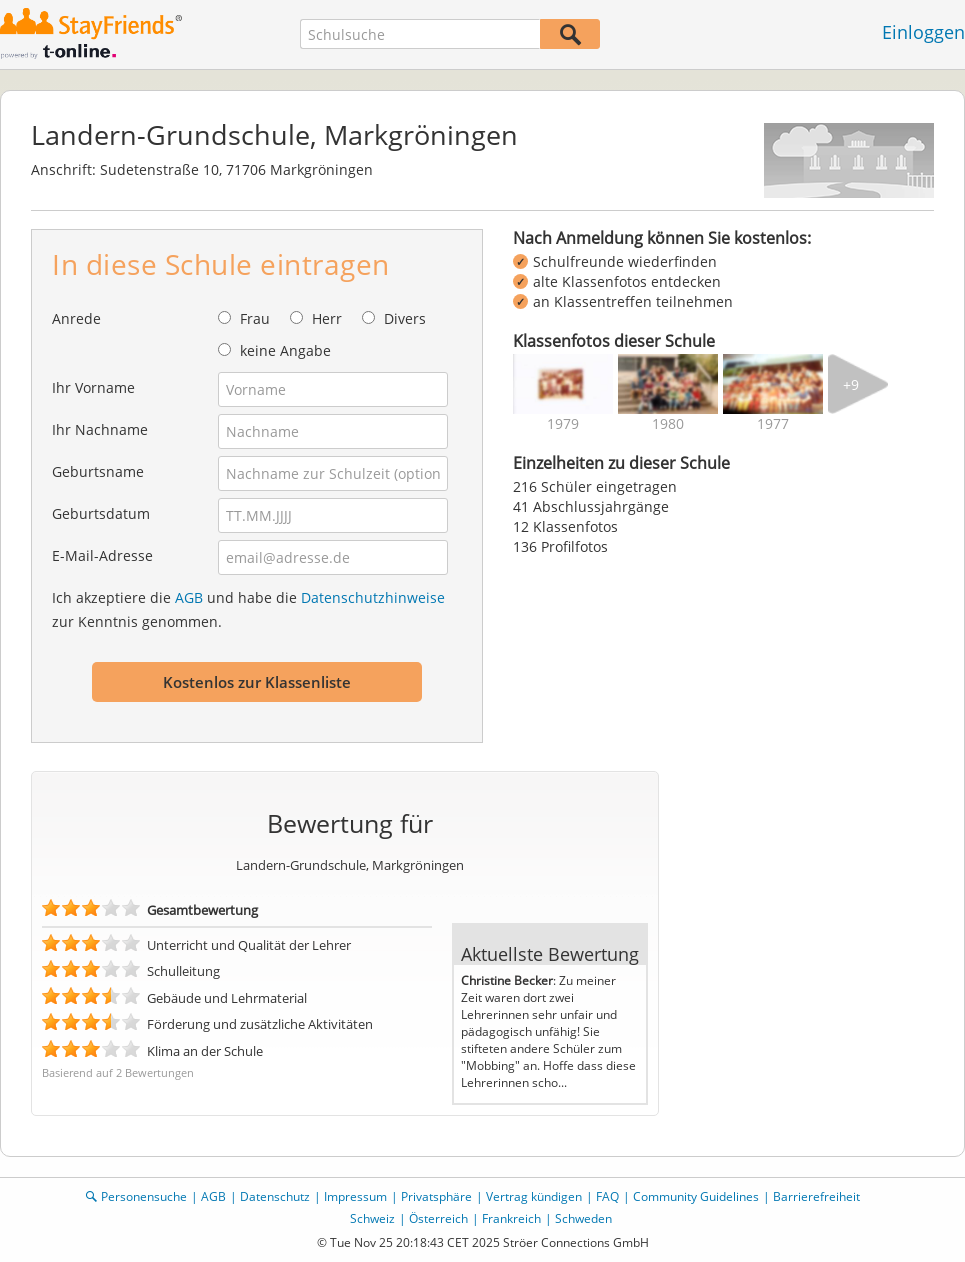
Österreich (438, 1218)
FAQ (607, 1196)
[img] (563, 384)
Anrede (76, 318)
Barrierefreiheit (816, 1196)
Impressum (355, 1196)
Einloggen (923, 32)
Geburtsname (98, 471)
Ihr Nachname (100, 429)
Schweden (583, 1218)
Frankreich (511, 1218)
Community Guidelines (696, 1196)
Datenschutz (275, 1196)
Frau (255, 318)
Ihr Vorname (93, 387)
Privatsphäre (436, 1196)
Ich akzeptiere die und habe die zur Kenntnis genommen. (248, 609)
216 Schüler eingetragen (595, 486)
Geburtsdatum (101, 513)
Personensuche (144, 1196)
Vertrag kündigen (534, 1196)
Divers (405, 318)
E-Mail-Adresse (102, 555)
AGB (189, 597)
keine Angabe (285, 350)
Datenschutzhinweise (373, 597)
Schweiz (372, 1218)
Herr (327, 318)
